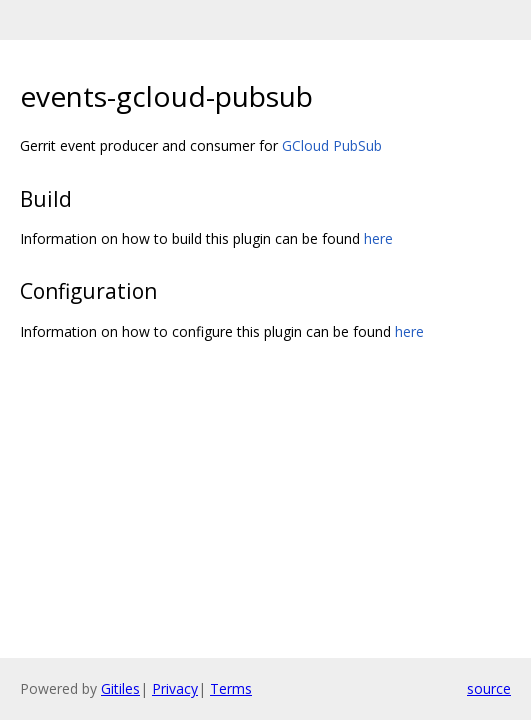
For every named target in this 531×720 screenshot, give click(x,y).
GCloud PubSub (332, 145)
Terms (231, 688)
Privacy (175, 688)
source (489, 688)
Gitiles (120, 688)
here (378, 238)
